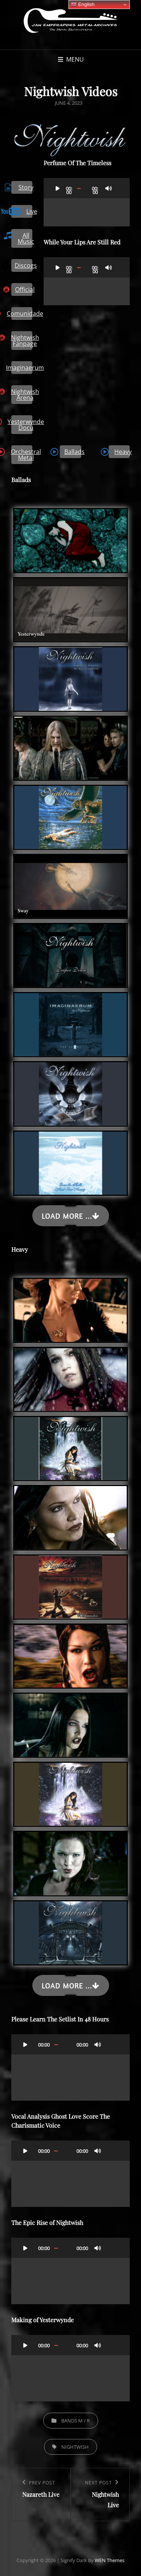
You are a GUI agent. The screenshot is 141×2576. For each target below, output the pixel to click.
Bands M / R (75, 2420)
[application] (87, 202)
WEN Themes (109, 2560)
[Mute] (108, 188)
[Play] (57, 188)
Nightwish (75, 2446)
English (82, 5)
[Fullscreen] (118, 188)
